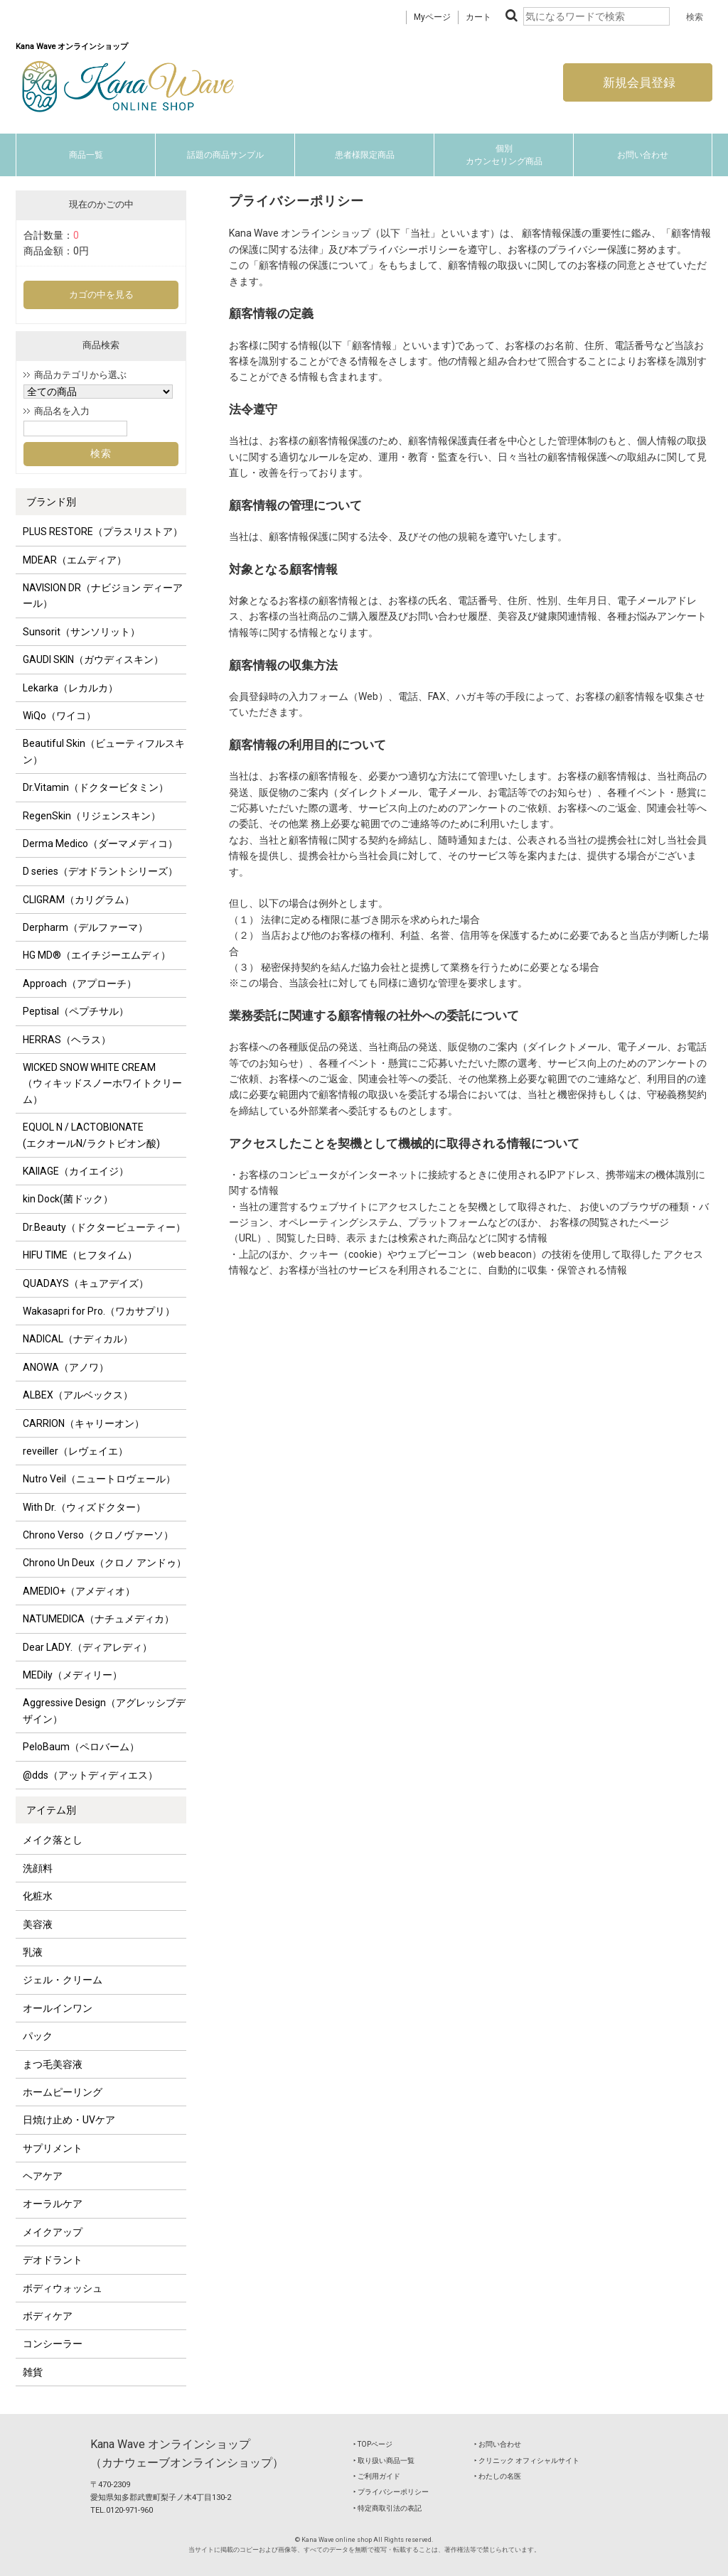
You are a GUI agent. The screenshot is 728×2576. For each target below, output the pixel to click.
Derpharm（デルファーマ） (85, 927)
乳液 (33, 1952)
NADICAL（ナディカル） (78, 1338)
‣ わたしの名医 (497, 2476)
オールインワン (57, 2008)
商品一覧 (86, 155)
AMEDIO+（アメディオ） (79, 1591)
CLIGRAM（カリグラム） (78, 899)
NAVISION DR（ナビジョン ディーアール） (103, 595)
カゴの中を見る (101, 294)
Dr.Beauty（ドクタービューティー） (104, 1227)
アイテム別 (51, 1810)
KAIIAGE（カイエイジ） (76, 1171)
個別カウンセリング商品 (504, 155)
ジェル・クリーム (62, 1979)
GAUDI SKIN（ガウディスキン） (93, 659)
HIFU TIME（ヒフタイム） (80, 1255)
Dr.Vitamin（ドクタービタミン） (95, 787)
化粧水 (38, 1896)
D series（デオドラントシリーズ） (100, 871)
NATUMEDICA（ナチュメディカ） (98, 1618)
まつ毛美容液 (52, 2064)
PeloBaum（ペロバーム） (81, 1746)
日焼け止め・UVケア (69, 2119)
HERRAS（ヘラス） (67, 1039)
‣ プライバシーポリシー (391, 2492)
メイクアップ (52, 2232)
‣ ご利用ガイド (376, 2476)
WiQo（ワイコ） (59, 715)
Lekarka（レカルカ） (70, 688)
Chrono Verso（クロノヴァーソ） (98, 1535)
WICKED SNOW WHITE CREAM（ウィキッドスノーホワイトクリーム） (102, 1083)
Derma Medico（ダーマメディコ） (100, 843)
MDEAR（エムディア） (75, 560)
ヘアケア (43, 2176)
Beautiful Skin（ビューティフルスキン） (104, 751)
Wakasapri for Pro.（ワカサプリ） (99, 1311)
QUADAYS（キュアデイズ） (86, 1283)
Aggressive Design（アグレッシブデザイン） (104, 1710)
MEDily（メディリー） (72, 1675)
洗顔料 (38, 1868)
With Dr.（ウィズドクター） (84, 1507)
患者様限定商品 (365, 155)
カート (478, 17)
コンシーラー (52, 2343)
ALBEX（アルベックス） (78, 1395)
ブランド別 (51, 501)
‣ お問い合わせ (497, 2444)
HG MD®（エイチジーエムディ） (97, 955)
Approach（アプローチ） (79, 983)
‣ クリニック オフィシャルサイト (526, 2460)
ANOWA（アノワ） (66, 1367)
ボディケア (48, 2316)
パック (38, 2036)
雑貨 (33, 2372)
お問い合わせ (642, 155)
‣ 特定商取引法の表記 (387, 2508)
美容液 (38, 1924)
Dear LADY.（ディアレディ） (87, 1647)
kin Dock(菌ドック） (68, 1199)
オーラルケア (52, 2203)
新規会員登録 (637, 82)
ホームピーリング (62, 2092)
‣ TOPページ (372, 2444)
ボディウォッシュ (62, 2288)
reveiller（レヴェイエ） (75, 1451)
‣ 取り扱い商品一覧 (383, 2460)
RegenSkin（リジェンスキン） (92, 815)
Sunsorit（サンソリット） (81, 631)
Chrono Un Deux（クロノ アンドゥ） (104, 1562)
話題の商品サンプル (225, 155)
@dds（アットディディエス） (90, 1775)
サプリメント (52, 2148)
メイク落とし (52, 1839)
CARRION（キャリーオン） (83, 1423)
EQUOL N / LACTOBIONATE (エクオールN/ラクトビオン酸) (91, 1134)
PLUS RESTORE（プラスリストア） (103, 531)
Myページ (432, 17)
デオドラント (52, 2259)
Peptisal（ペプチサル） (76, 1011)
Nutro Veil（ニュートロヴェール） (99, 1478)
